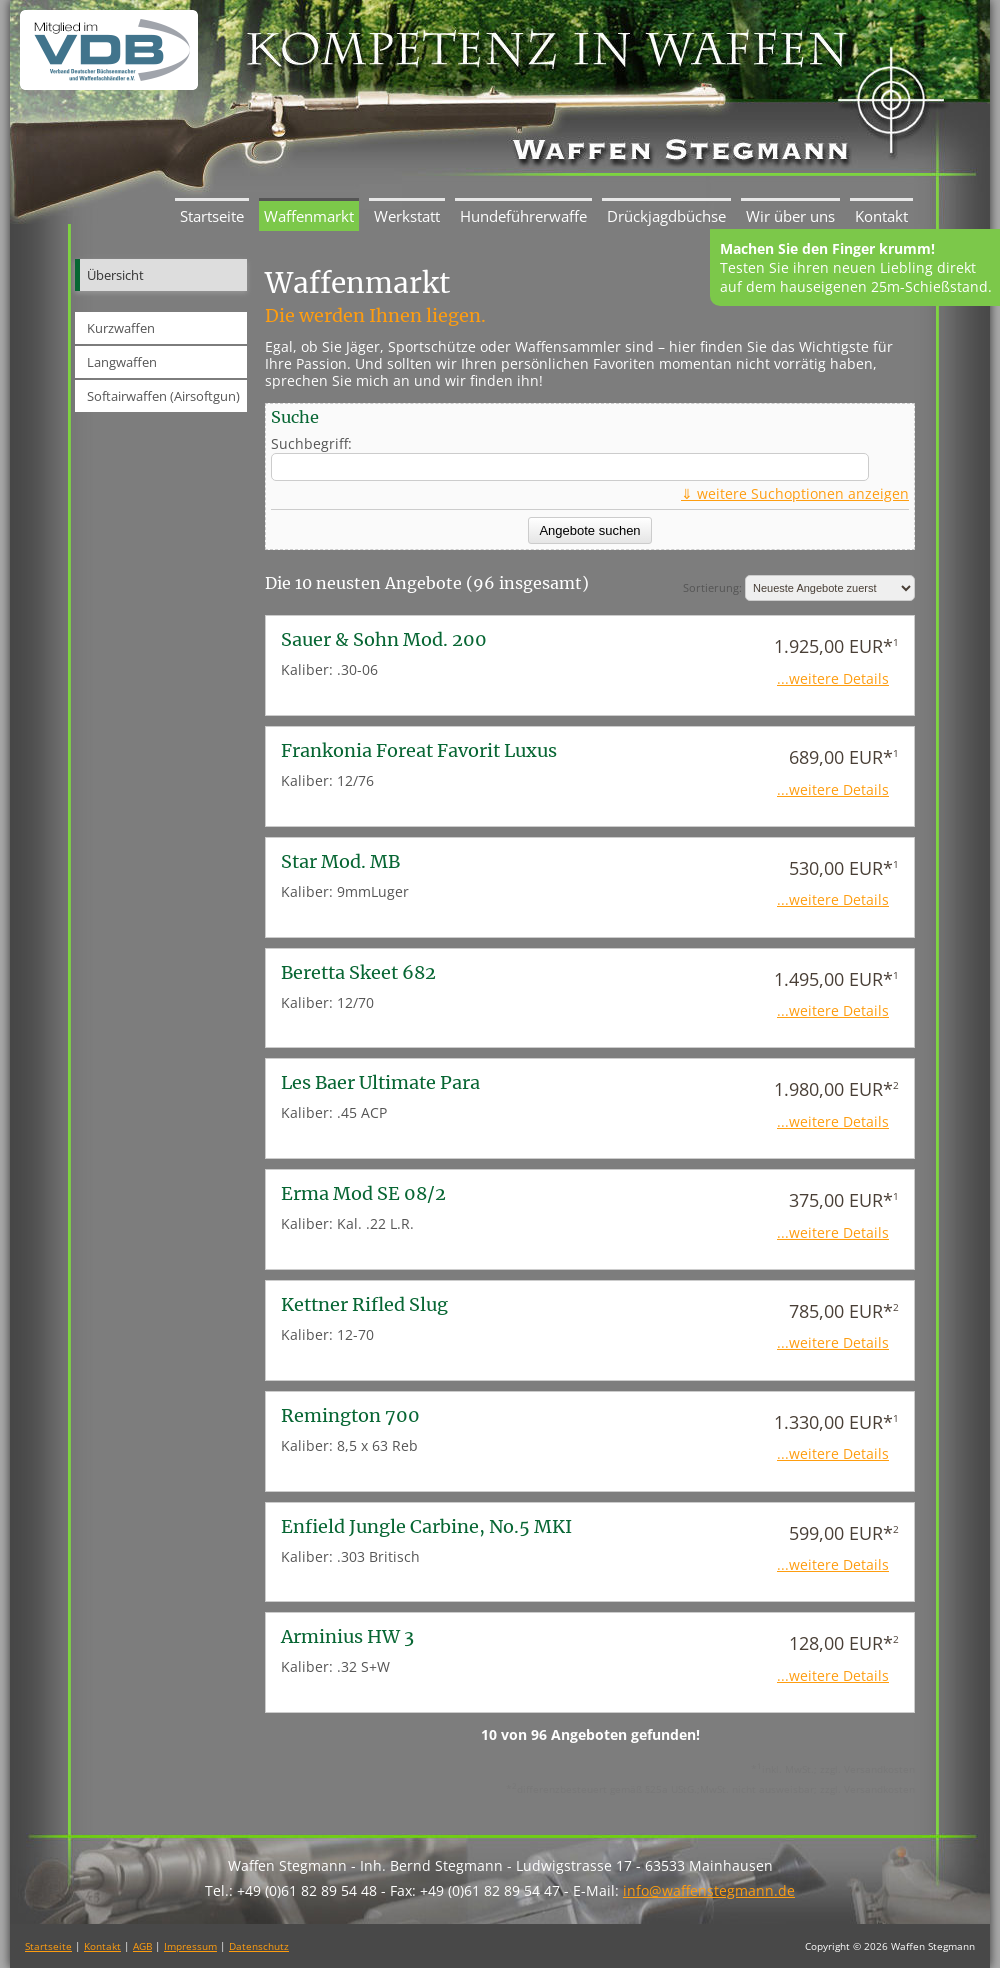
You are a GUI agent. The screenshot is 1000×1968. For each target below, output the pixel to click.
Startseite (212, 216)
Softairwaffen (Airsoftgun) (163, 396)
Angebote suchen (589, 530)
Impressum (190, 1946)
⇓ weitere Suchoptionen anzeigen (795, 493)
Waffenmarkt (309, 216)
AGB (142, 1946)
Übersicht (115, 275)
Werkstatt (407, 216)
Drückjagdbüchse (666, 216)
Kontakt (881, 216)
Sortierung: (799, 588)
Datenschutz (259, 1946)
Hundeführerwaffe (523, 216)
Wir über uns (790, 216)
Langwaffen (122, 362)
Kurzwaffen (121, 328)
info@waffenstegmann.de (709, 1890)
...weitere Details (833, 678)
